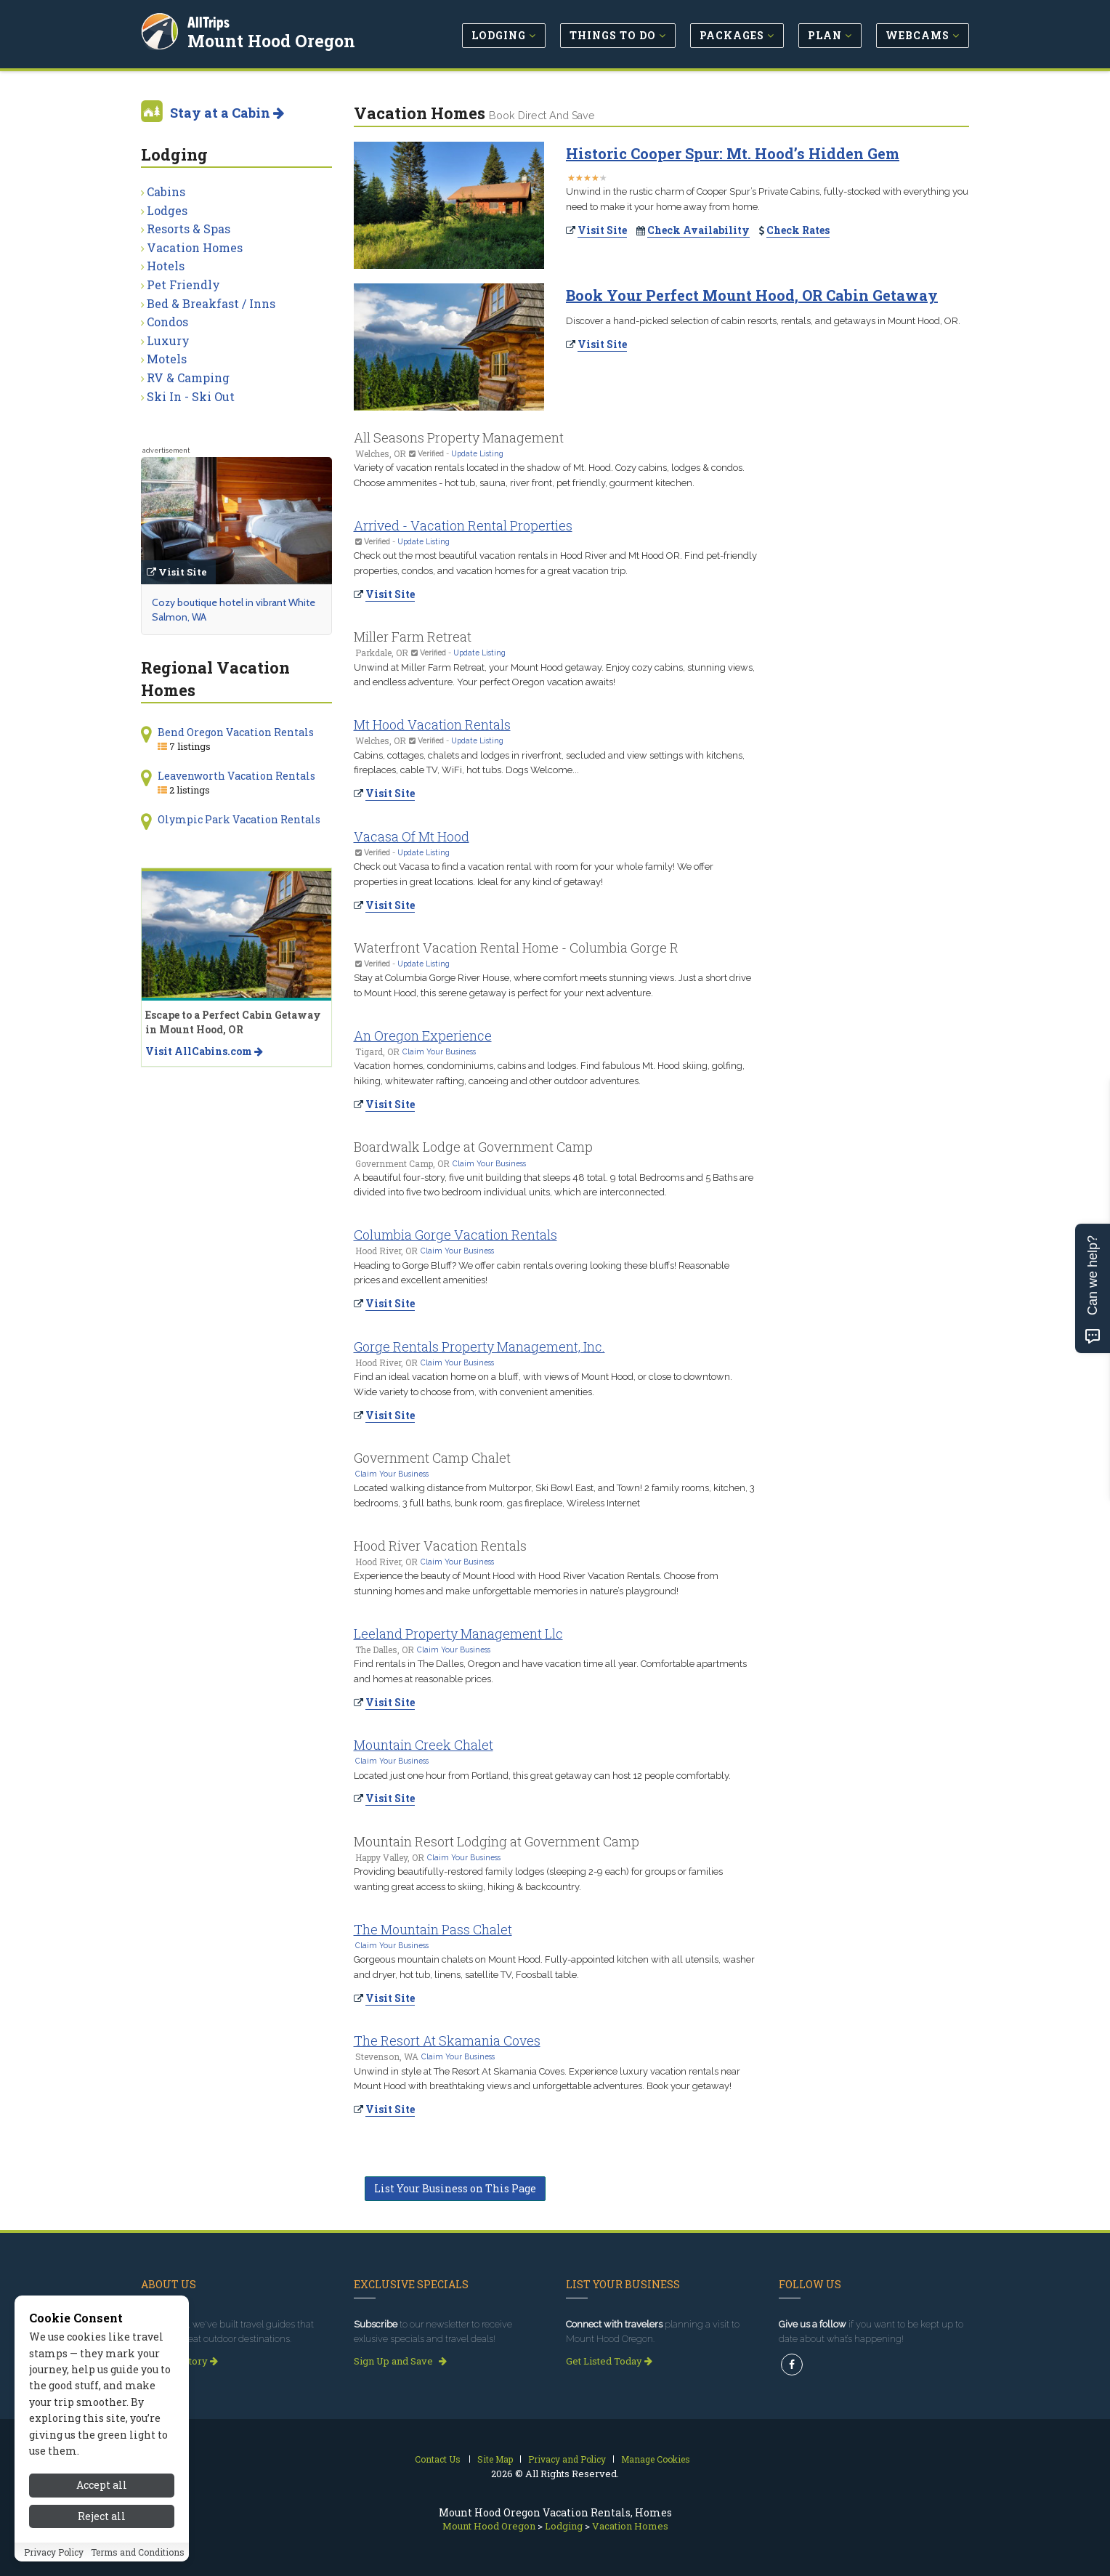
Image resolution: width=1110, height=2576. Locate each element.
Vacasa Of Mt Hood (411, 836)
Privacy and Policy (567, 2459)
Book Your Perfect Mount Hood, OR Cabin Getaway (752, 295)
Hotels (166, 265)
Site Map (495, 2459)
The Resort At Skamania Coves (447, 2040)
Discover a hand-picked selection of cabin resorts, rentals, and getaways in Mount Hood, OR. (763, 320)
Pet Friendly (183, 284)
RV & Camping (188, 377)
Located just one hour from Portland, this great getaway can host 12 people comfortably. (542, 1775)
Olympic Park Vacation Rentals (239, 819)
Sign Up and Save (400, 2360)
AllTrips (210, 20)
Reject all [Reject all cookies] (102, 2549)
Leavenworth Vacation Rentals (236, 776)
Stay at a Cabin (227, 112)
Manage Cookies (655, 2459)
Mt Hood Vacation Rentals (432, 724)
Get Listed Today (609, 2360)
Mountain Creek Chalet (423, 1744)
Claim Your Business (439, 1051)
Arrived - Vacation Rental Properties (463, 525)
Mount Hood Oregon (273, 39)
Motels (167, 358)
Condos (167, 321)
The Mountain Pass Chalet (433, 1929)
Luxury (168, 340)
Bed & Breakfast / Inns (211, 303)
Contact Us (438, 2459)
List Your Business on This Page (455, 2188)
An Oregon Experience (423, 1035)
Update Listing (477, 453)
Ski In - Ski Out (191, 396)
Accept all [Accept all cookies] (101, 2519)
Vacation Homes (195, 247)
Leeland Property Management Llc (458, 1633)
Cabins (166, 191)
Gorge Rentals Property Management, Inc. (479, 1346)
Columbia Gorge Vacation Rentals (455, 1234)
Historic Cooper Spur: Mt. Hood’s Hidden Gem (732, 153)
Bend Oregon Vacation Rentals (236, 732)
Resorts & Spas (188, 228)
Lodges (167, 210)
